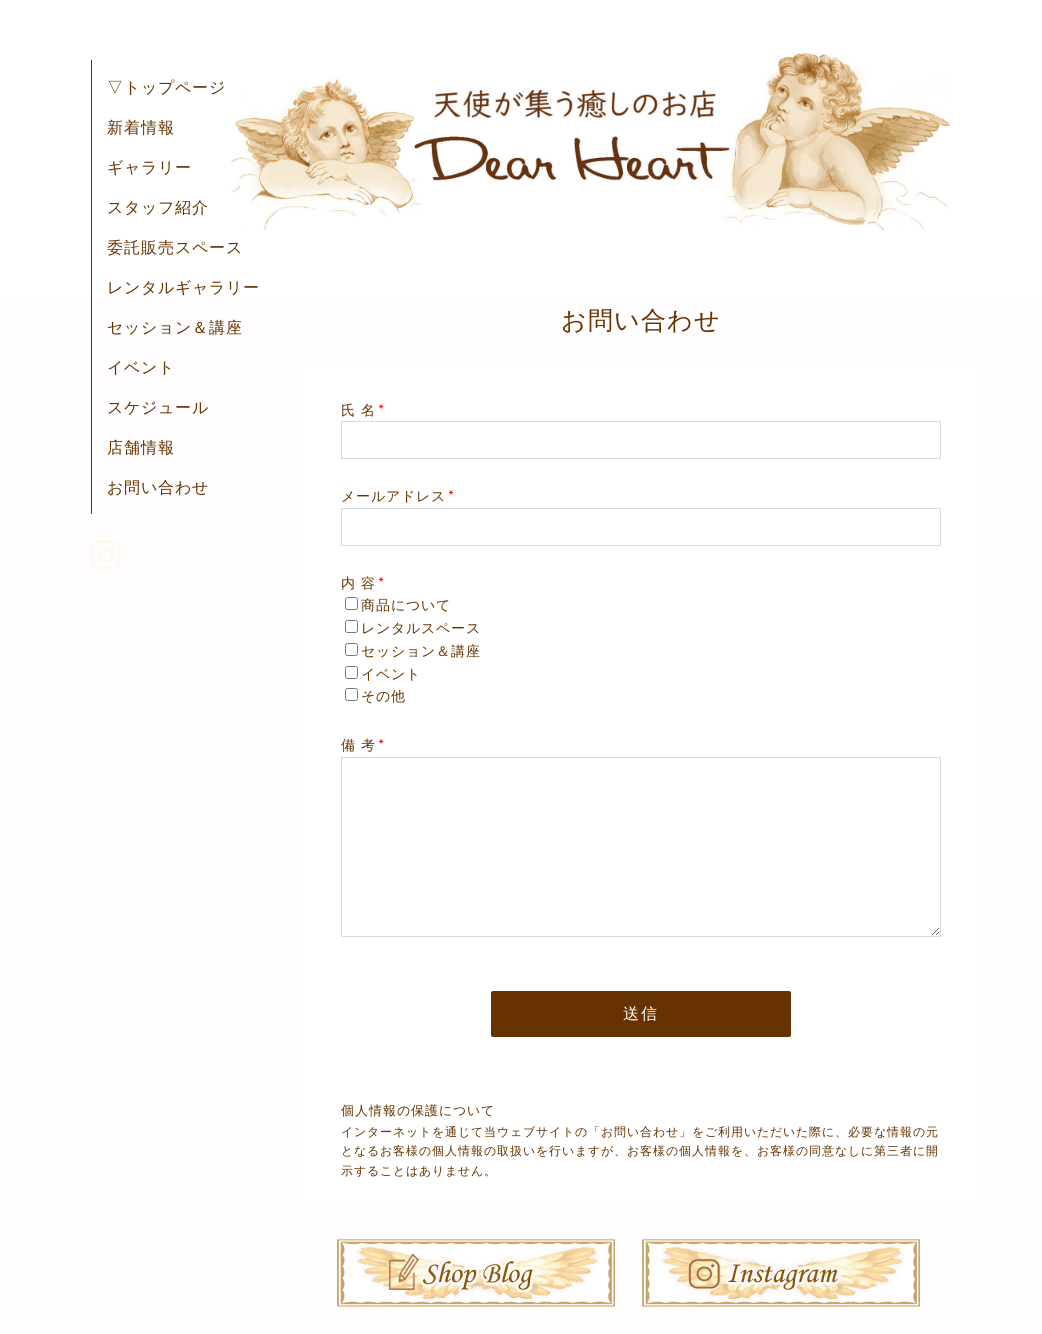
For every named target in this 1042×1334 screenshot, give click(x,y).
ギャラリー (149, 167)
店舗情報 (141, 447)
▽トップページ (166, 87)
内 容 (363, 583)
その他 (383, 696)
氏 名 (363, 410)
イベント (141, 367)
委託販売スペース (175, 247)
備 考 (363, 745)
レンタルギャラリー (183, 287)
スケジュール (158, 407)
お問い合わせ (158, 487)
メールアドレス (397, 496)
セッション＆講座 (175, 327)
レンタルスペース (421, 628)
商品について (406, 605)
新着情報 (141, 127)
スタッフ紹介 (158, 207)
